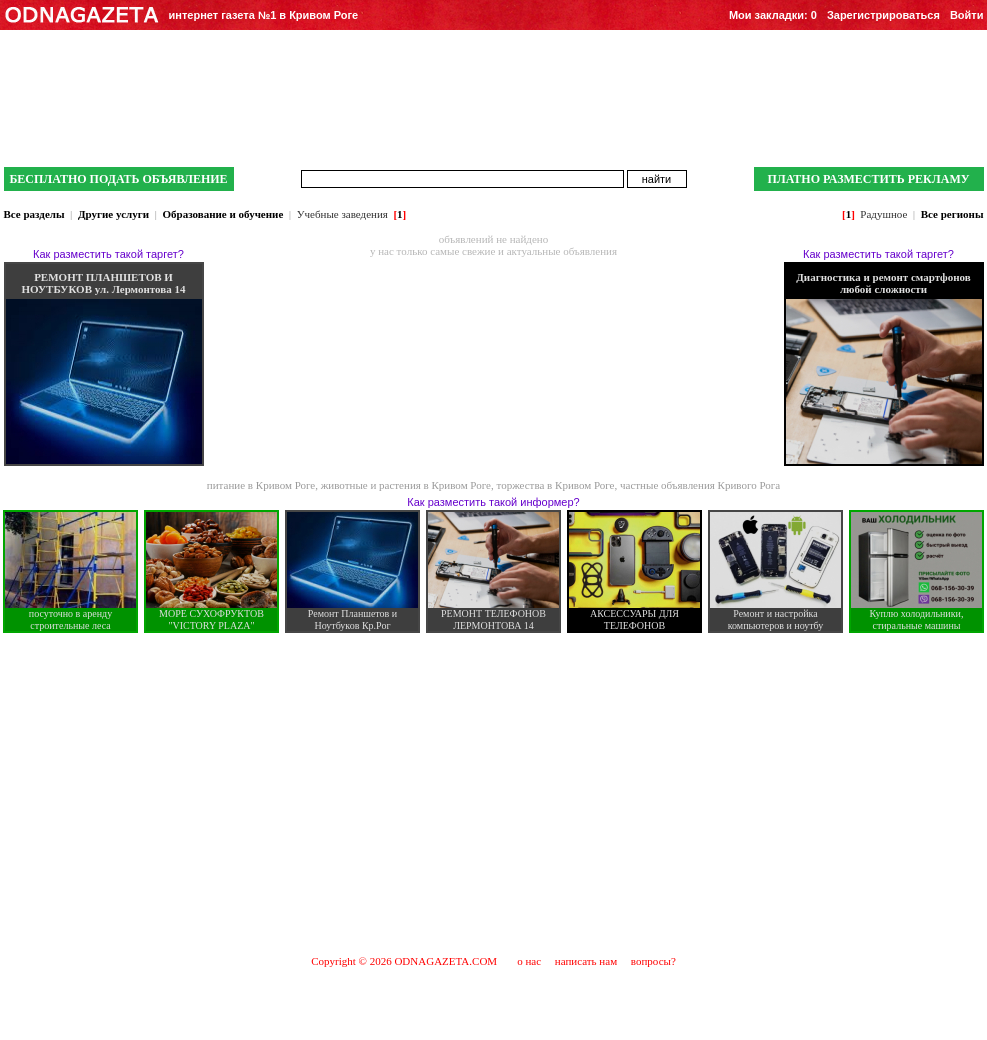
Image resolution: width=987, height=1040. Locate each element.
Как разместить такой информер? (493, 502)
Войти (967, 15)
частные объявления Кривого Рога (700, 485)
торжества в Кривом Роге (555, 485)
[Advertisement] (493, 793)
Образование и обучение (222, 214)
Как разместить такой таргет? (108, 254)
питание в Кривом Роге (261, 485)
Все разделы (34, 214)
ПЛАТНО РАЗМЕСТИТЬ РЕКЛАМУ (868, 179)
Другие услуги (113, 214)
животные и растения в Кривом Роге (406, 485)
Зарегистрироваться (883, 15)
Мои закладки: (773, 15)
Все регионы (952, 214)
